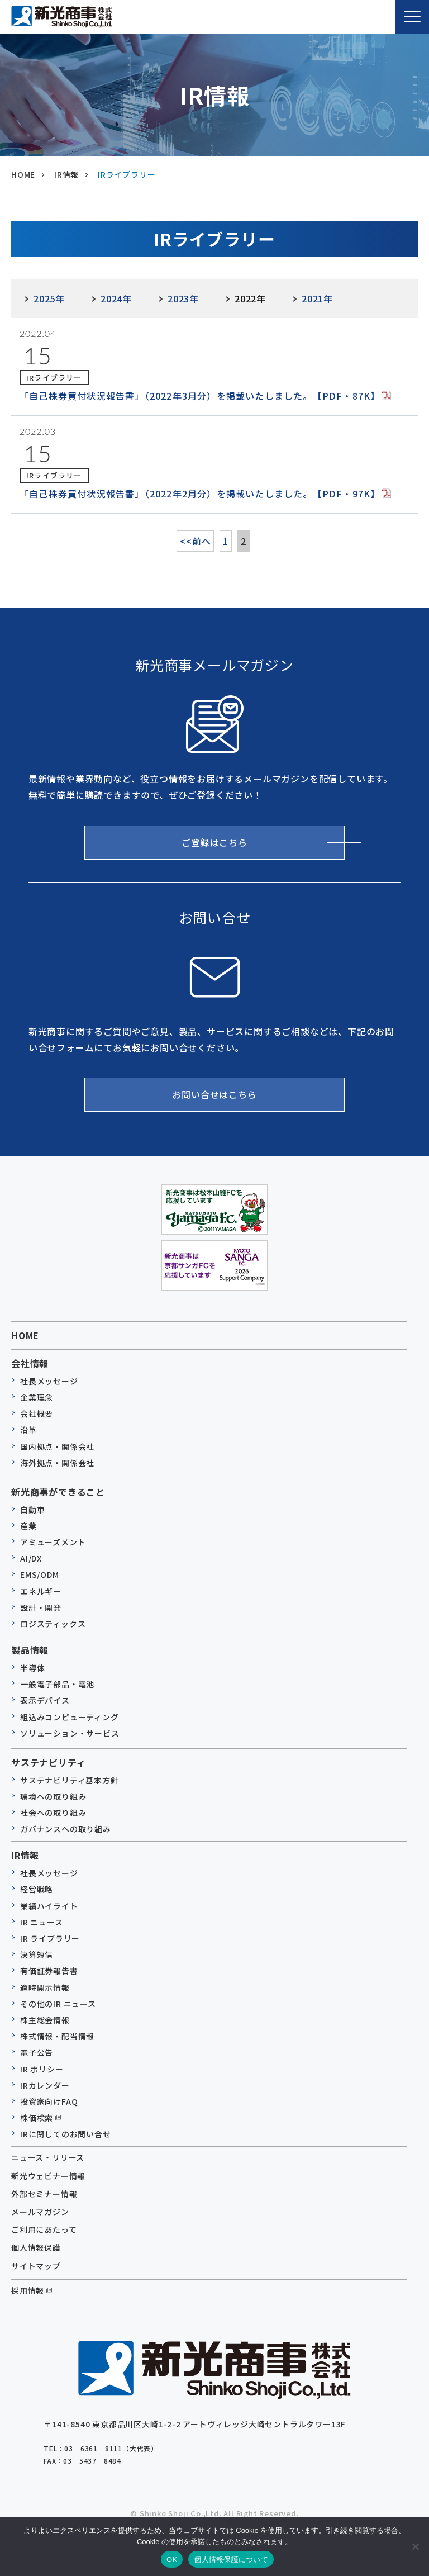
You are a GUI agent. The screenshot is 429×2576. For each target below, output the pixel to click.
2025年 (49, 298)
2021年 (317, 298)
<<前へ (195, 541)
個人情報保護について (231, 2559)
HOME (25, 1335)
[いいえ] (415, 2546)
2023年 (183, 298)
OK (171, 2559)
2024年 (116, 298)
